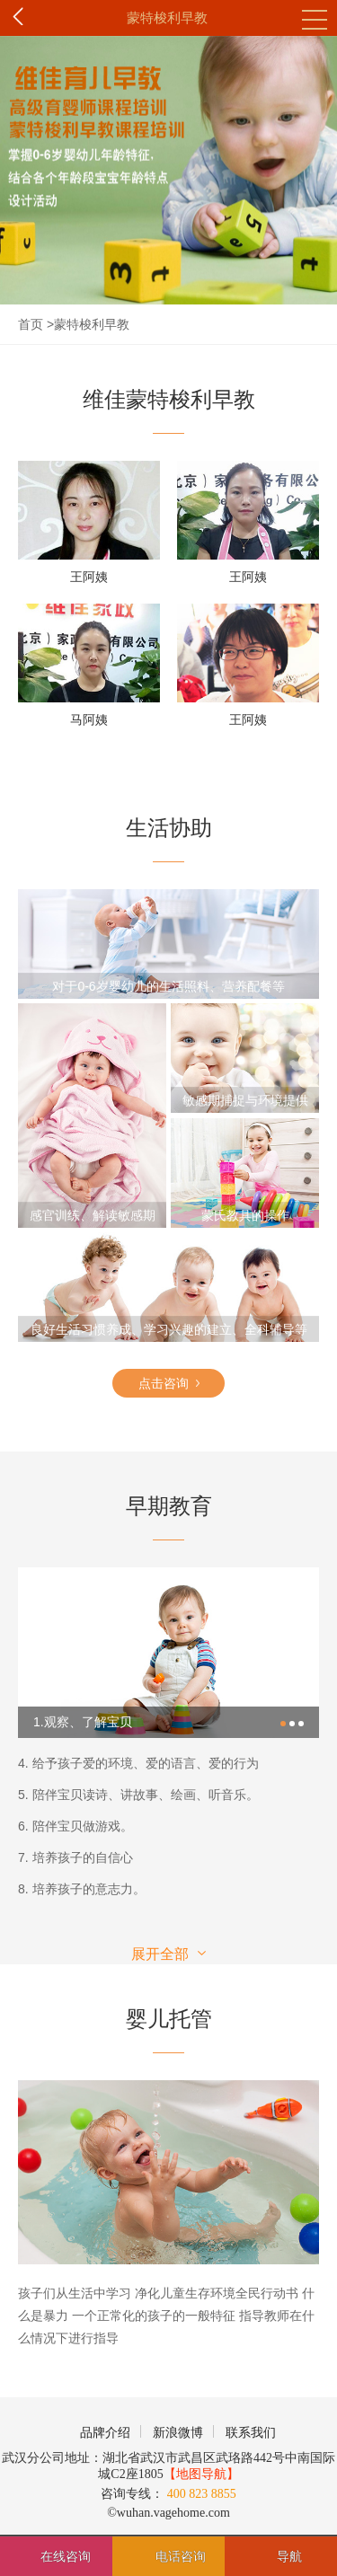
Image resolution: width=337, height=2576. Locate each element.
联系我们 (251, 2433)
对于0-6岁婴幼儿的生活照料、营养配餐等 (168, 986)
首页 (30, 324)
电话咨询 (180, 2556)
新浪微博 (178, 2433)
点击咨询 (169, 1379)
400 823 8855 (200, 2494)
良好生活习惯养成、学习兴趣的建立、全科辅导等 (169, 1329)
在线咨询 (65, 2556)
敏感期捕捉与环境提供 (245, 1100)
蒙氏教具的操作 (245, 1215)
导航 (289, 2556)
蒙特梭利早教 (167, 18)
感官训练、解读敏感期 (92, 1215)
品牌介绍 (105, 2433)
